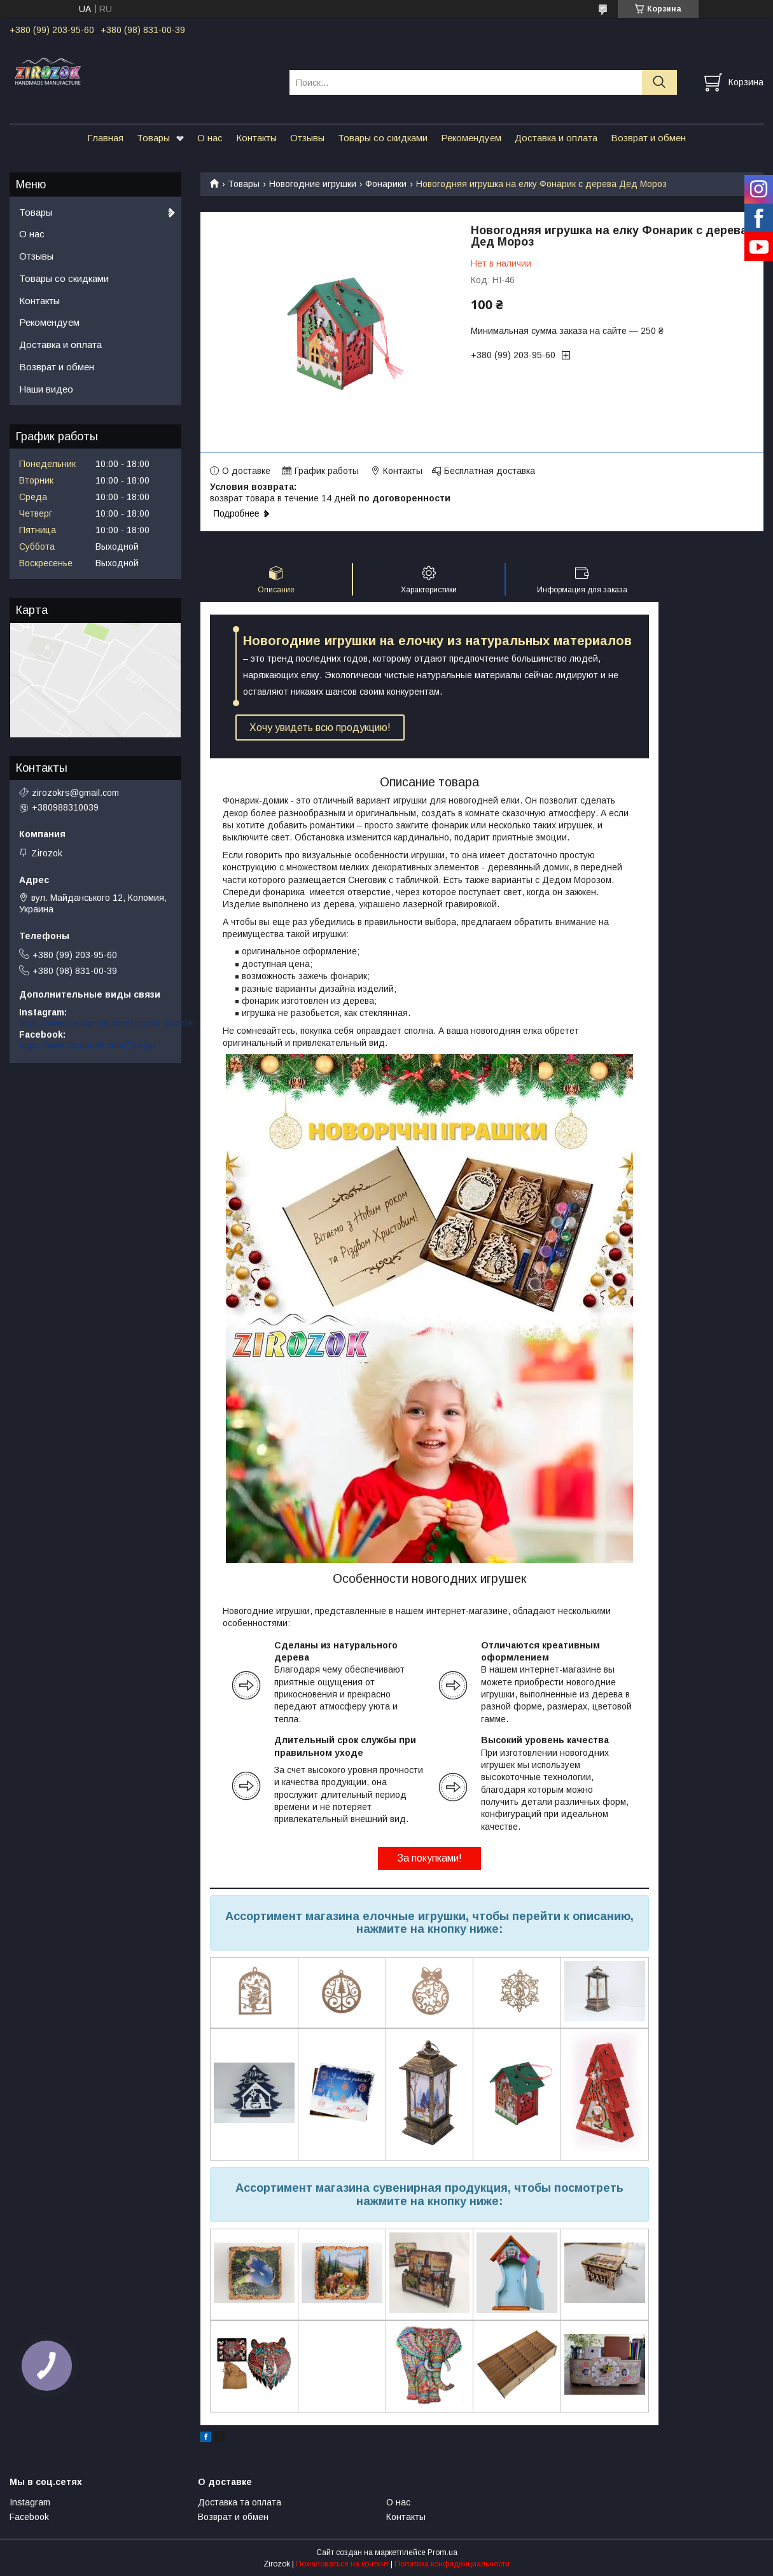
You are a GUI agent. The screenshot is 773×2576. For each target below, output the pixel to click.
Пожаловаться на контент (342, 2563)
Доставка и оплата (556, 137)
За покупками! (429, 1858)
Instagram (30, 2502)
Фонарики (386, 184)
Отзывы (307, 137)
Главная (105, 137)
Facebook (29, 2517)
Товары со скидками (383, 137)
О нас (210, 137)
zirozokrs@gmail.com (75, 793)
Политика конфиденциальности (452, 2563)
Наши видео (46, 389)
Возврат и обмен (648, 137)
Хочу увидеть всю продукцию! (320, 727)
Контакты (256, 137)
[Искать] (659, 82)
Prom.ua (442, 2552)
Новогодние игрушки (312, 184)
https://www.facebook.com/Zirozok (88, 1045)
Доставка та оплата (239, 2502)
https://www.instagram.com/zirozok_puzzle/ (107, 1023)
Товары (153, 137)
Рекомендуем (471, 137)
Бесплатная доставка (489, 471)
